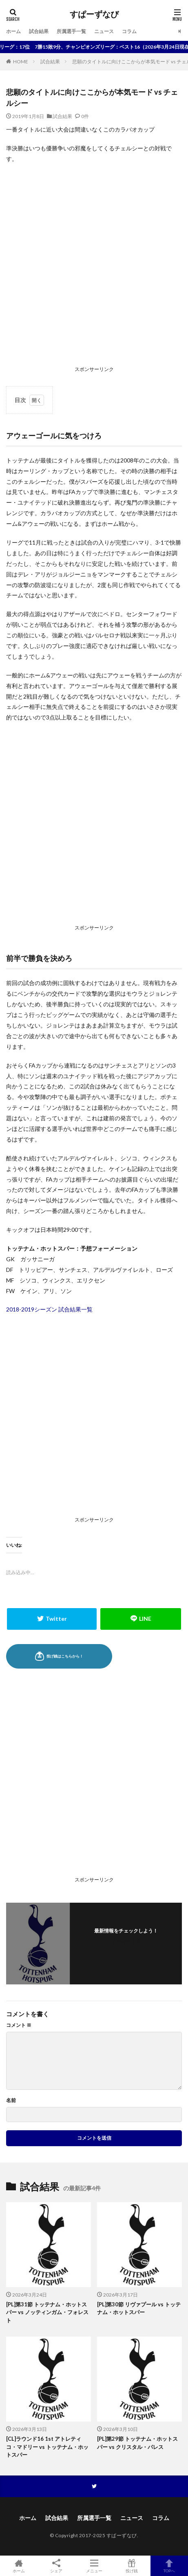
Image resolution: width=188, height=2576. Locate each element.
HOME (20, 61)
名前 (11, 2100)
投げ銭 (131, 2566)
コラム (129, 31)
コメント (18, 2025)
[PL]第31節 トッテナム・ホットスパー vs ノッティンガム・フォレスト (47, 2312)
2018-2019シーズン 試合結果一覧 (49, 1309)
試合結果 (39, 31)
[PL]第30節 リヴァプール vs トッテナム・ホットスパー (139, 2308)
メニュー (94, 2566)
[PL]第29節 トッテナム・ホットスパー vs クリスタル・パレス (137, 2442)
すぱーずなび (94, 14)
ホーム (13, 31)
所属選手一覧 (71, 31)
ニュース (104, 31)
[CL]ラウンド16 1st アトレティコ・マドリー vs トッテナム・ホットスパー (47, 2446)
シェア (56, 2566)
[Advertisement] (94, 266)
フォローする (126, 1941)
